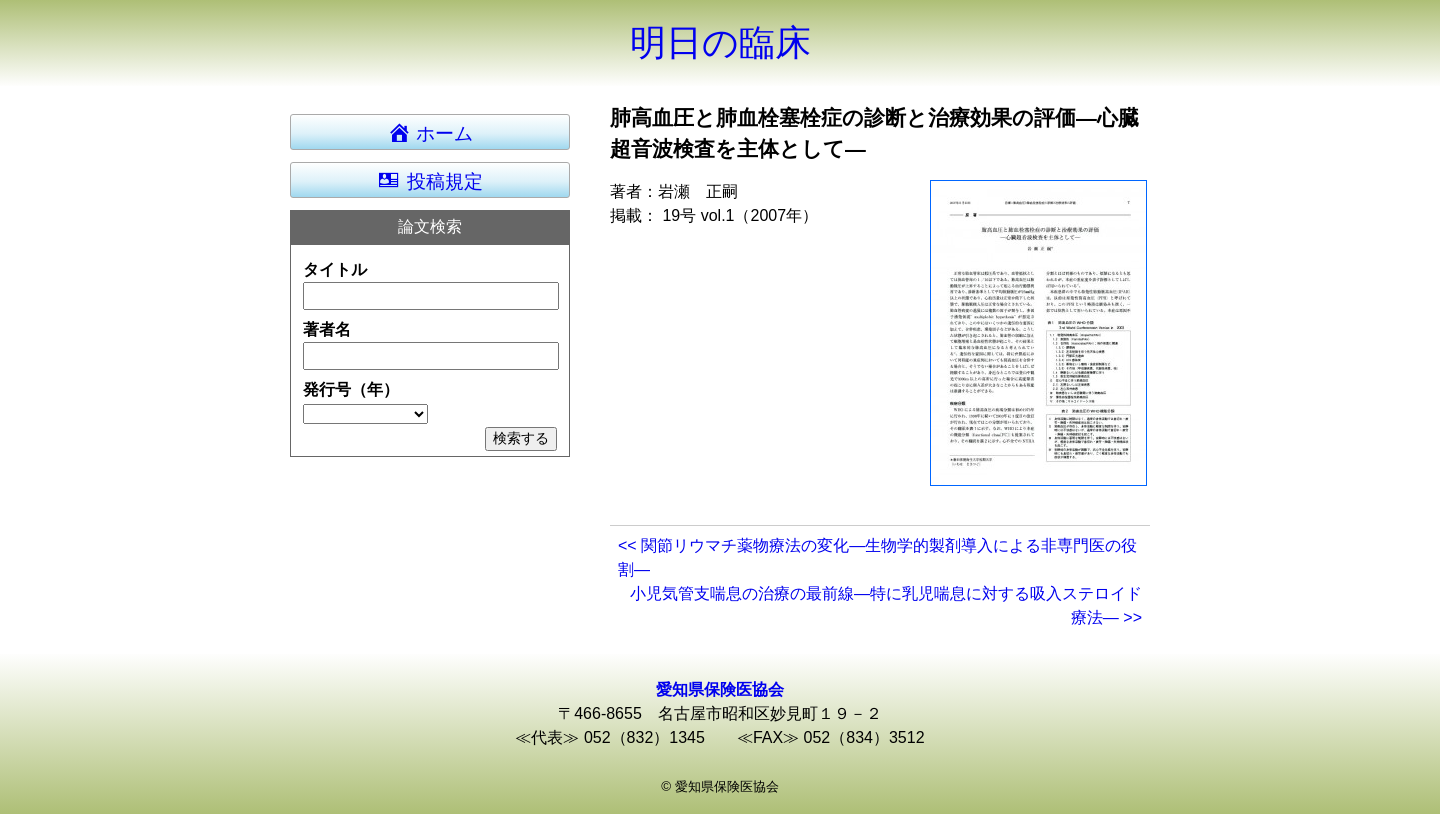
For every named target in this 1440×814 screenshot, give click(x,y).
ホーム (439, 132)
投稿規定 (429, 180)
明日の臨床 (720, 42)
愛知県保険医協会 (720, 689)
